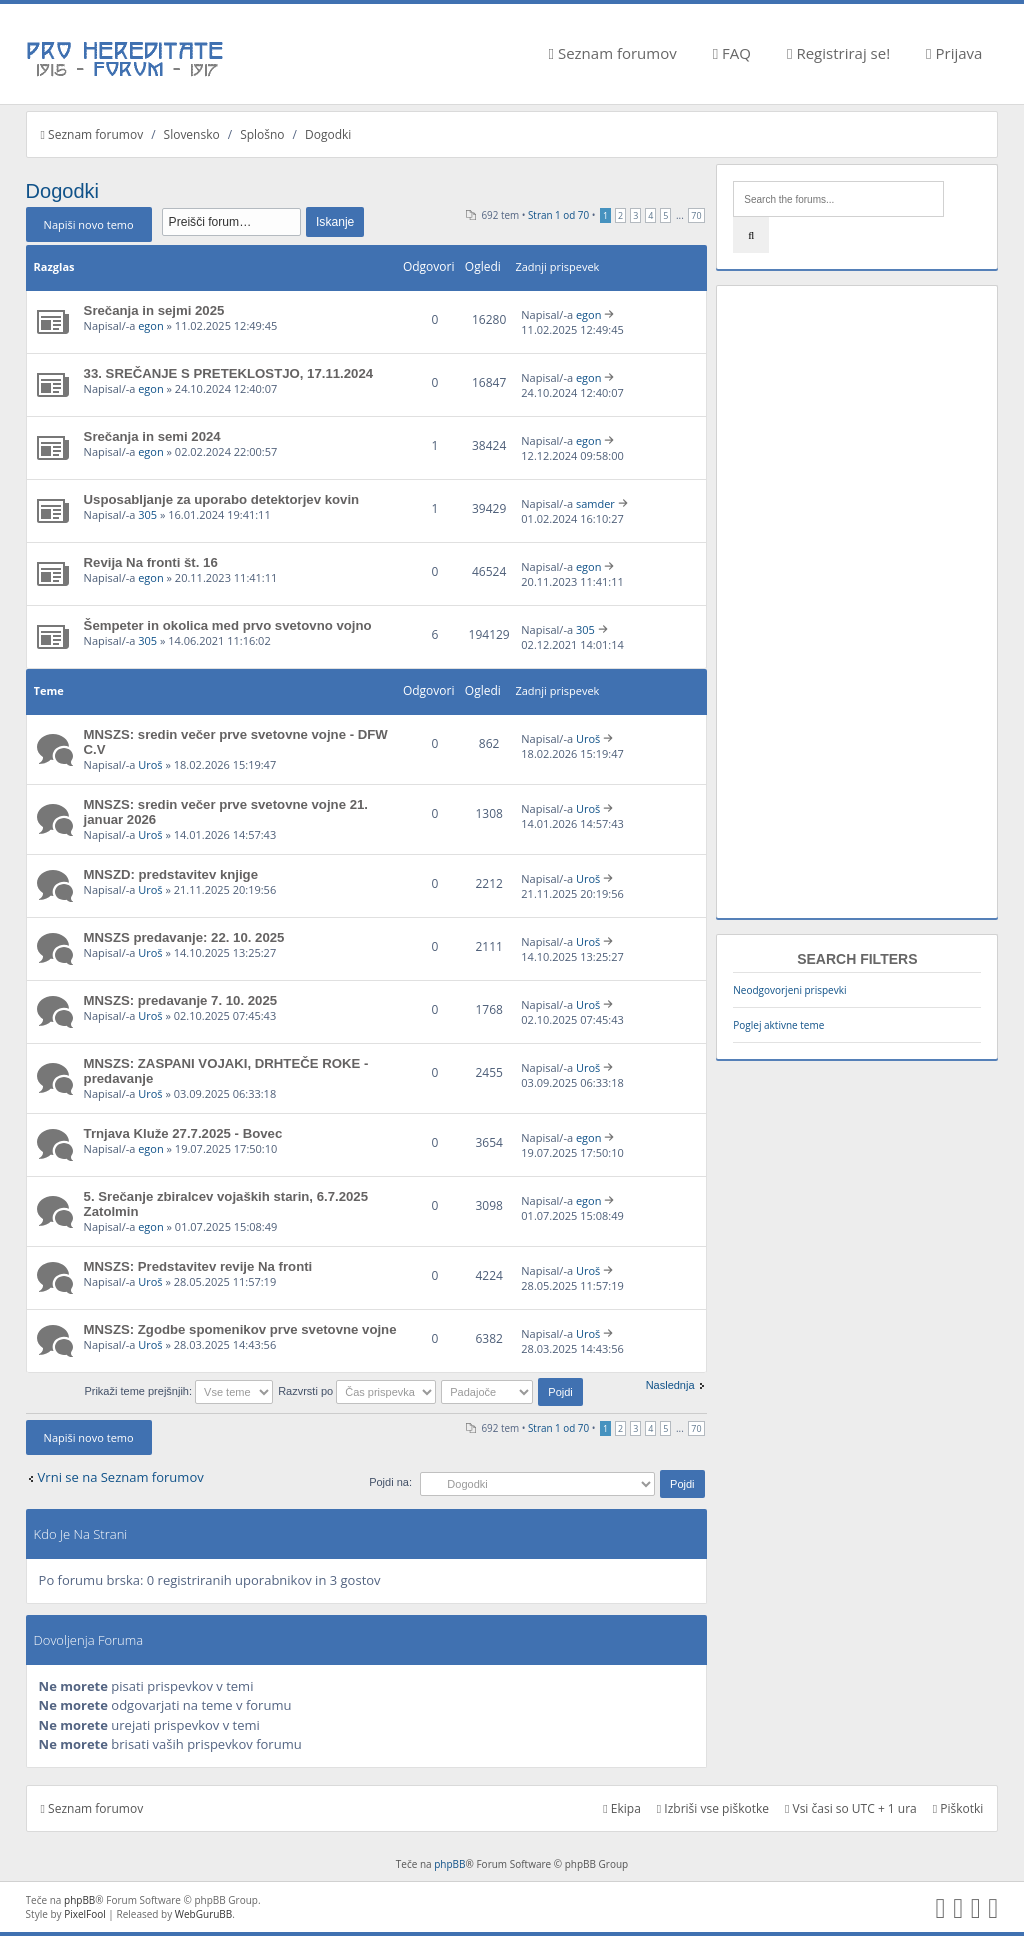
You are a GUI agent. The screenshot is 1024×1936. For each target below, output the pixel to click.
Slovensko (192, 134)
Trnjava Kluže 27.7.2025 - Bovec (183, 1133)
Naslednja (670, 1385)
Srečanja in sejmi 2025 (154, 310)
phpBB (449, 1864)
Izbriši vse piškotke (713, 1808)
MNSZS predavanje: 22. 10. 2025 (184, 937)
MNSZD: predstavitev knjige (171, 874)
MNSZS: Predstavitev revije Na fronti (198, 1266)
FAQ (732, 53)
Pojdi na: (390, 1482)
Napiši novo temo (89, 224)
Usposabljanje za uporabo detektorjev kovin (222, 499)
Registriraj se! (838, 53)
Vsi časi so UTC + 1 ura (851, 1808)
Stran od (558, 215)
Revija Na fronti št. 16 (151, 562)
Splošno (262, 134)
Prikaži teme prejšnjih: (178, 1391)
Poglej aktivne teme (778, 1025)
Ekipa (622, 1808)
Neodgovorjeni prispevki (789, 990)
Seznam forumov (613, 53)
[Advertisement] (857, 602)
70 (696, 215)
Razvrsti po (357, 1391)
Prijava (954, 53)
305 (147, 514)
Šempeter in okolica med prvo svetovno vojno (228, 625)
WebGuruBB (204, 1914)
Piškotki (958, 1808)
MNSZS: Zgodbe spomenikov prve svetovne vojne (240, 1329)
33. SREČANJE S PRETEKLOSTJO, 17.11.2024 (229, 373)
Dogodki (328, 134)
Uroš (150, 764)
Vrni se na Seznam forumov (121, 1477)
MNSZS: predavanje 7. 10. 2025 (181, 1000)
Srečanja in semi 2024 (152, 436)
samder (595, 503)
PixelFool (85, 1914)
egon (151, 325)
